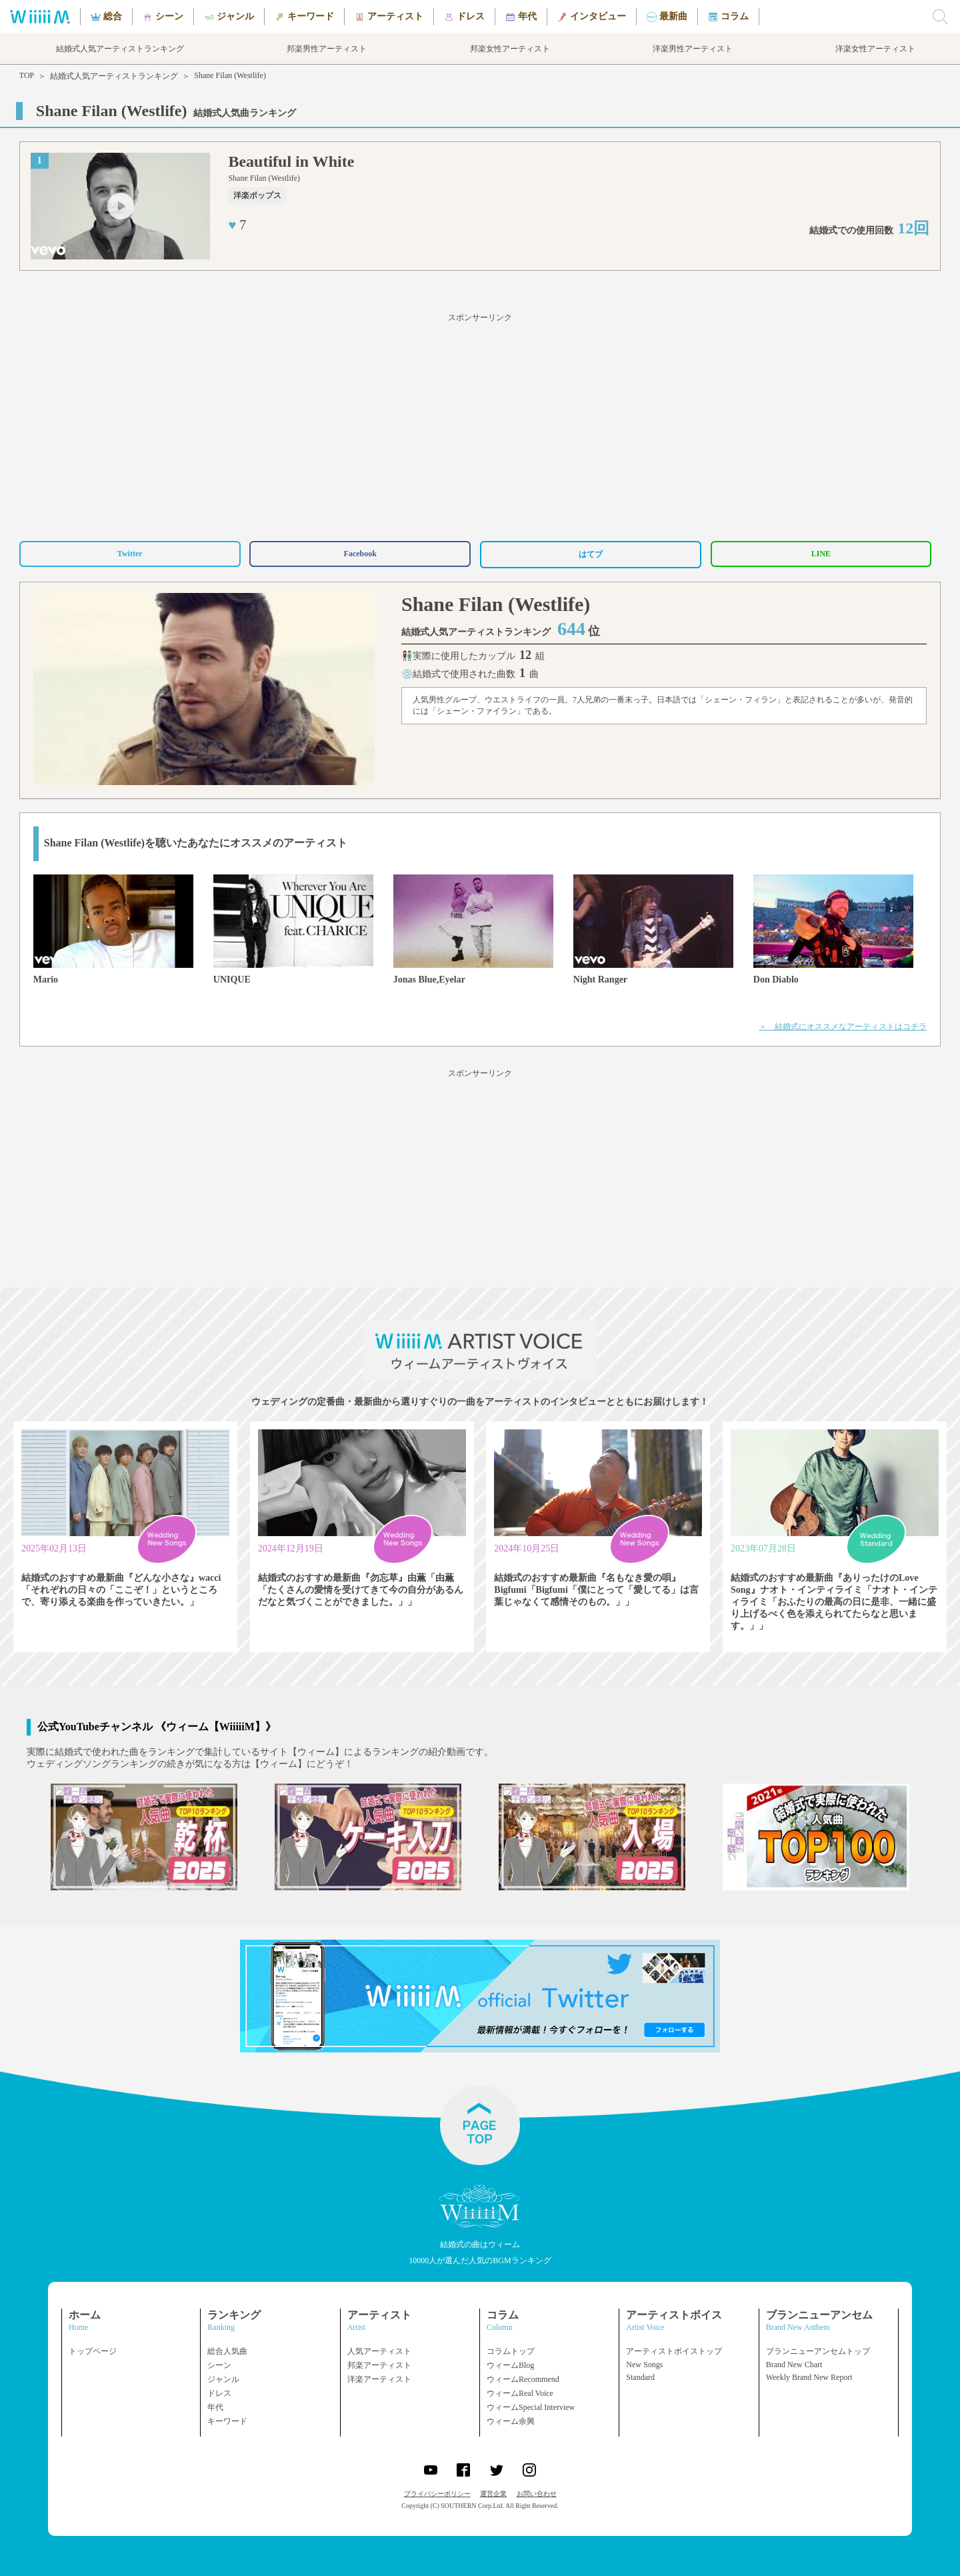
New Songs (644, 2364)
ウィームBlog (510, 2365)
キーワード (227, 2421)
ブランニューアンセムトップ (818, 2351)
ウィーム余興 (511, 2421)
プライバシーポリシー (437, 2493)
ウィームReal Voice (520, 2393)
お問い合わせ (537, 2493)
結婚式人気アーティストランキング (114, 76)
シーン (219, 2365)
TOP (26, 75)
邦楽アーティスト (379, 2365)
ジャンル (223, 2379)
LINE (821, 553)
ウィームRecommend (523, 2379)
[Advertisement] (480, 425)
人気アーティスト (379, 2351)
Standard (640, 2377)
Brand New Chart (794, 2364)
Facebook (360, 553)
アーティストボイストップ (674, 2351)
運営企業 (493, 2493)
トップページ (93, 2351)
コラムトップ (511, 2351)
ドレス (219, 2393)
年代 (215, 2407)
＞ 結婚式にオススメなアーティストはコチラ (843, 1026)
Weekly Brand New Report (809, 2377)
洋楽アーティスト (379, 2379)
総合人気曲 (227, 2351)
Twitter (130, 553)
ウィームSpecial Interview (531, 2407)
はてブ (591, 554)
